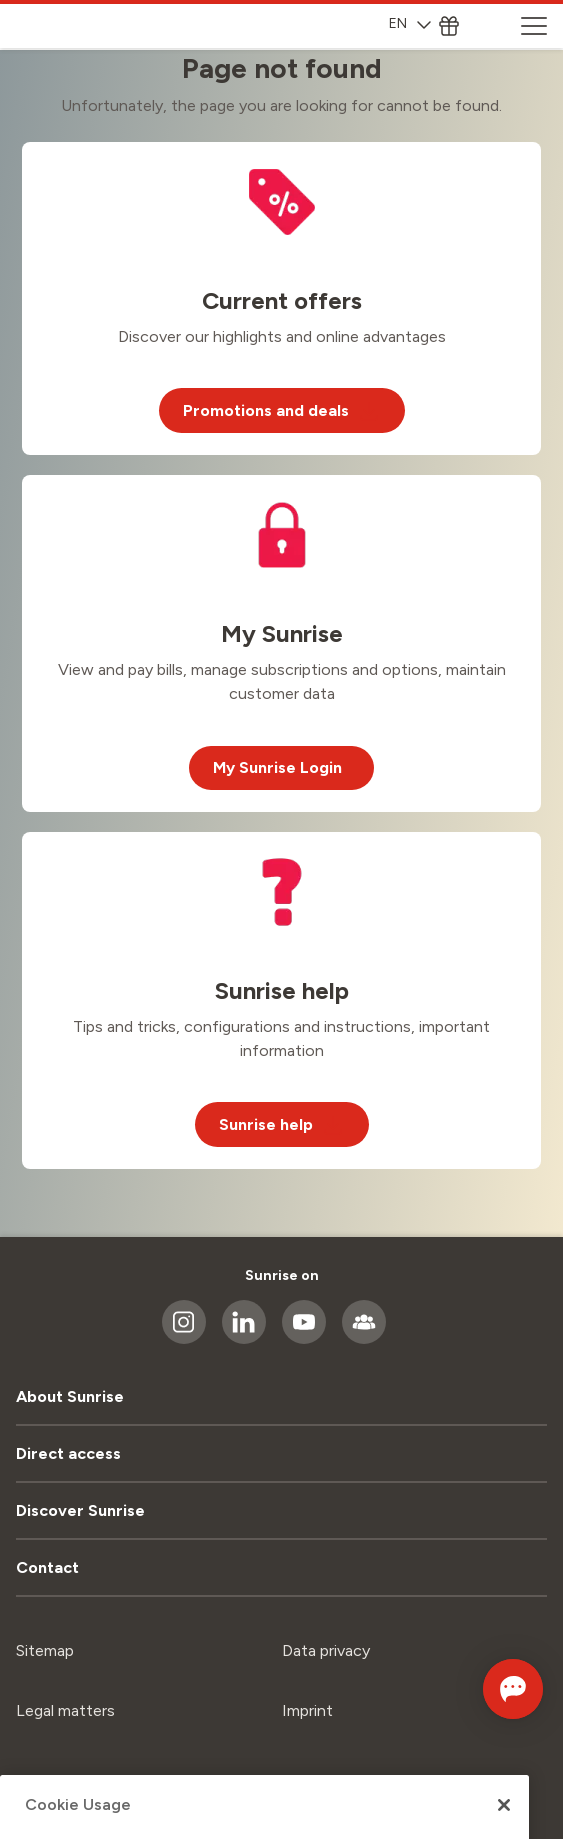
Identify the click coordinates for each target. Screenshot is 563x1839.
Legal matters (65, 1710)
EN (410, 23)
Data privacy (326, 1650)
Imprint (307, 1710)
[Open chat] (513, 1689)
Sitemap (45, 1650)
